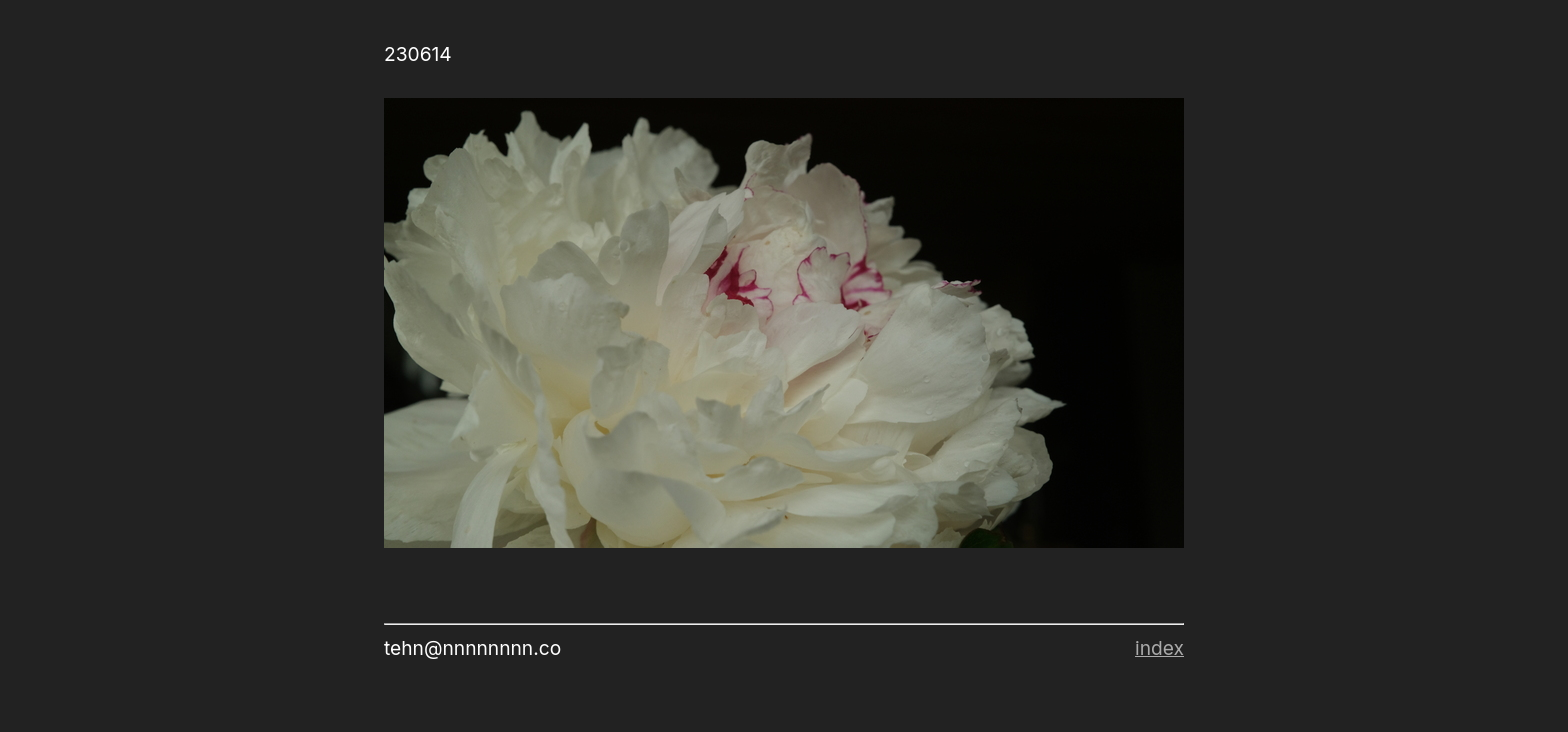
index (1159, 648)
